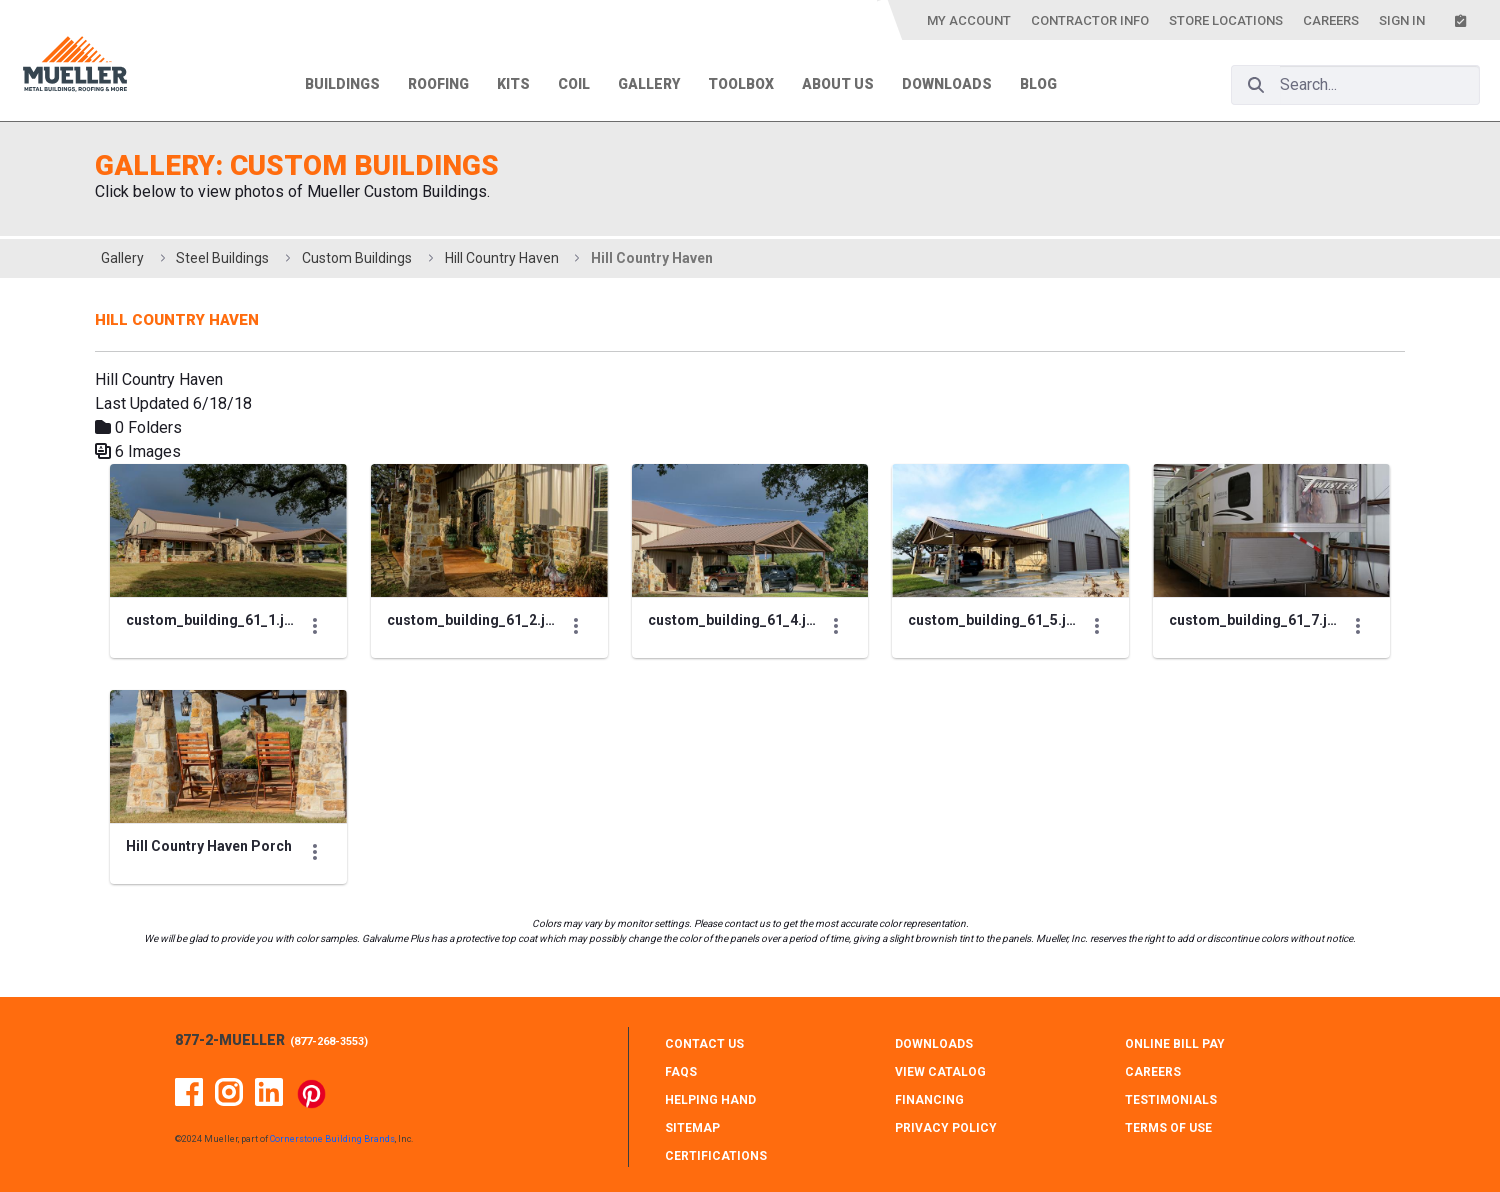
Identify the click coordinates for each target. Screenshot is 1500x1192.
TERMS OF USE (1168, 1128)
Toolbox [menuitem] (741, 84)
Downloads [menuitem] (947, 84)
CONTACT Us (704, 1044)
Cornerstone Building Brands (332, 1139)
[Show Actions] (315, 626)
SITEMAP (692, 1128)
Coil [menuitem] (574, 84)
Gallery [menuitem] (649, 84)
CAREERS (1153, 1072)
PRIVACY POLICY (946, 1128)
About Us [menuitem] (838, 84)
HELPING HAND (710, 1100)
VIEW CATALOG (940, 1072)
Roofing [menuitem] (438, 84)
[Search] (1256, 85)
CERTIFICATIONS (716, 1156)
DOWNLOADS (934, 1044)
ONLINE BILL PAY (1175, 1044)
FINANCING (929, 1100)
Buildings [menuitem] (342, 84)
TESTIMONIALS (1171, 1100)
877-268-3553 (329, 1041)
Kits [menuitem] (513, 84)
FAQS (681, 1072)
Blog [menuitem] (1038, 84)
